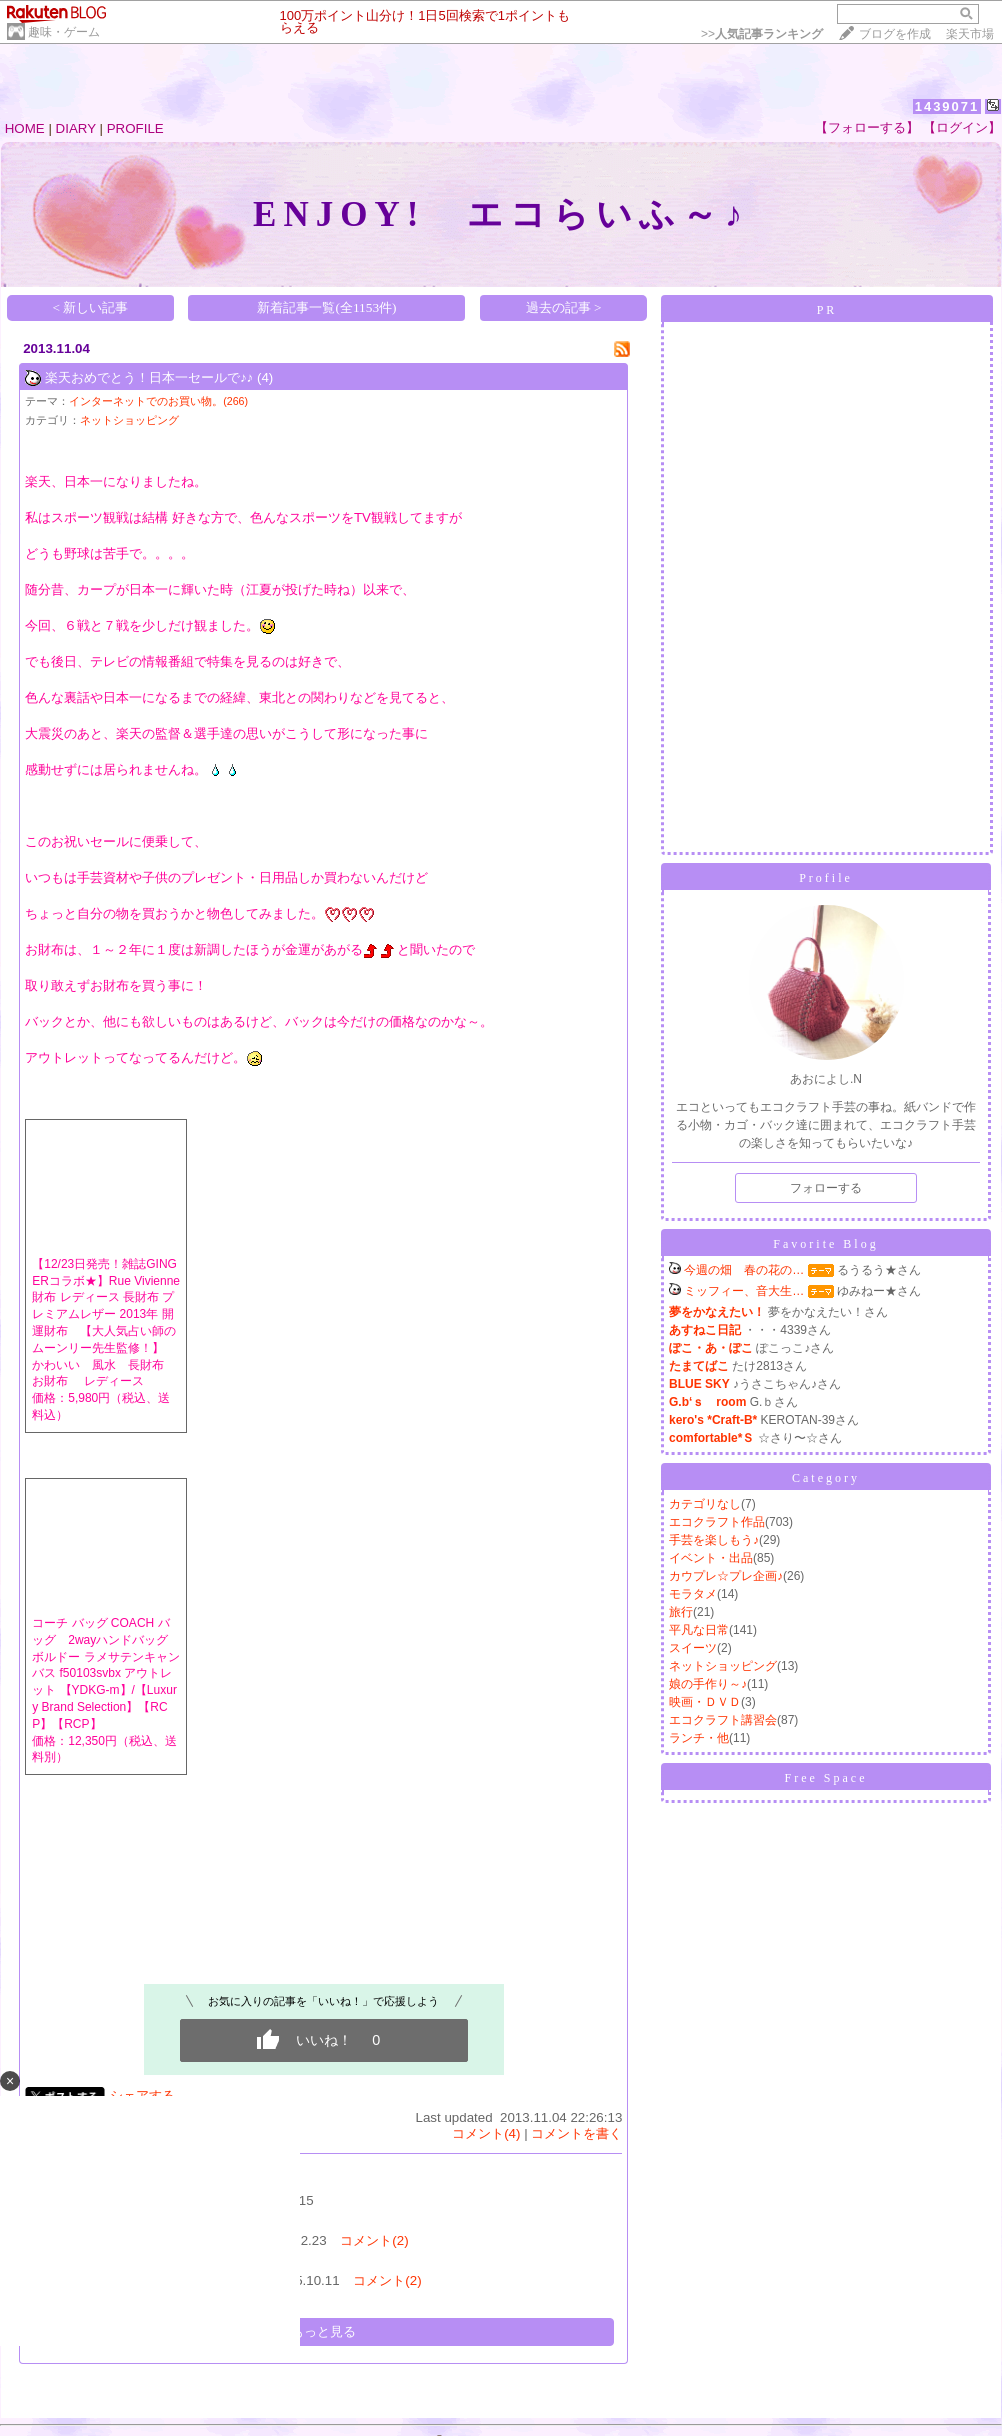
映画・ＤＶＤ (705, 1702)
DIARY (76, 128)
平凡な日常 (699, 1630)
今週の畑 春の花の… (744, 1270)
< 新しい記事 (91, 307)
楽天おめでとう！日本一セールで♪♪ (149, 377)
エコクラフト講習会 (723, 1720)
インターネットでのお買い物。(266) (158, 401)
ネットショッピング (129, 420)
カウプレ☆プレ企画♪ (726, 1576)
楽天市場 (970, 34)
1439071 (947, 106)
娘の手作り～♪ (708, 1684)
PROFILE (135, 128)
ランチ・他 (699, 1738)
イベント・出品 (711, 1558)
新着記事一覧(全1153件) (326, 307)
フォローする (826, 1188)
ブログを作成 (895, 34)
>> (762, 34)
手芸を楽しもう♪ (714, 1540)
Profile (826, 878)
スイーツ (693, 1648)
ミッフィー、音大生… (744, 1291)
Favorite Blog (825, 1244)
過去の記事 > (564, 307)
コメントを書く (576, 2133)
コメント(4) (486, 2133)
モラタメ (693, 1594)
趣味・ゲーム (64, 32)
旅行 (681, 1612)
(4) (265, 377)
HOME (25, 128)
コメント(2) (374, 2240)
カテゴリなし (705, 1504)
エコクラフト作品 (717, 1522)
